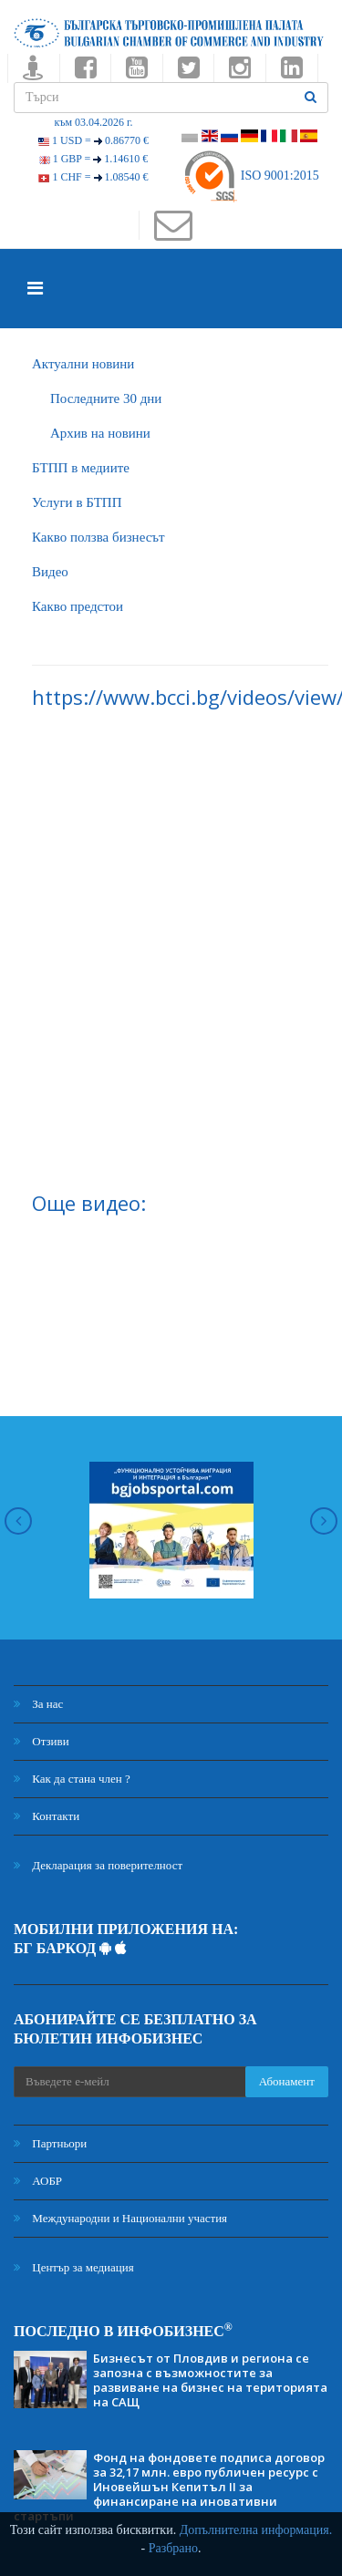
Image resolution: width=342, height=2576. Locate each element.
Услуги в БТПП (76, 502)
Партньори (50, 2143)
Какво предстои (77, 606)
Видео (50, 571)
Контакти (46, 1816)
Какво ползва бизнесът (98, 537)
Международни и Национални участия (120, 2218)
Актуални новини (83, 364)
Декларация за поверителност (98, 1865)
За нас (38, 1704)
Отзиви (41, 1741)
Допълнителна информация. (256, 2530)
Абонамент (287, 2081)
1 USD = (93, 140)
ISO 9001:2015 (250, 175)
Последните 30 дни (105, 398)
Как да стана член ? (72, 1778)
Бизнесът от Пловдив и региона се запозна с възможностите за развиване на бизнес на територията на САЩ (210, 2380)
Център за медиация (74, 2267)
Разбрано (173, 2548)
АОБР (38, 2181)
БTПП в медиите (81, 467)
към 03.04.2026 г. (93, 122)
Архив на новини (100, 433)
